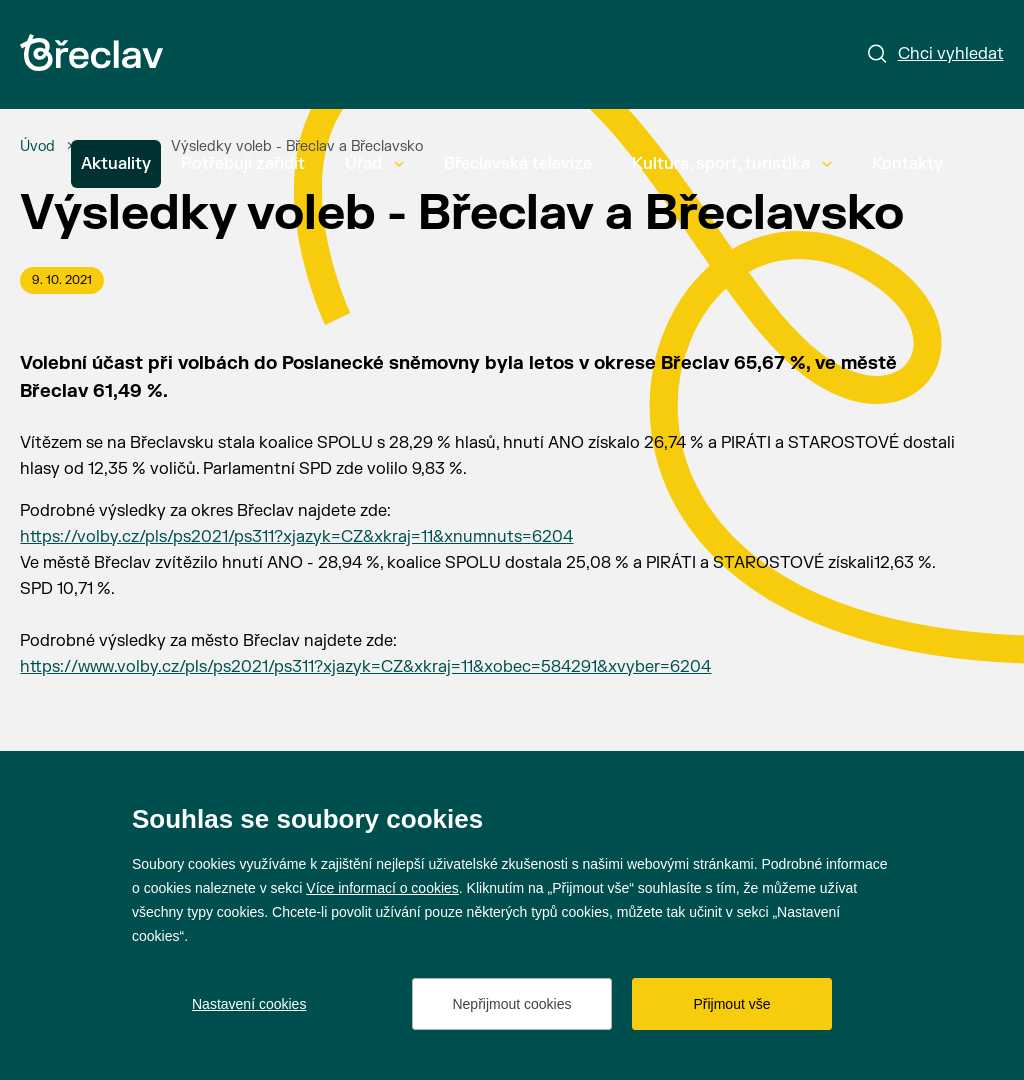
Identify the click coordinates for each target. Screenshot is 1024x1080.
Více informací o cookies (382, 888)
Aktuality (116, 164)
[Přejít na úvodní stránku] (91, 52)
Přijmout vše (731, 1004)
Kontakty (907, 164)
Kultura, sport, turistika (732, 164)
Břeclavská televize (518, 164)
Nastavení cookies (249, 1004)
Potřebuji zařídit (243, 164)
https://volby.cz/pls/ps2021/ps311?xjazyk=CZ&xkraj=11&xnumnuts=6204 (296, 537)
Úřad (374, 164)
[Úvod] (37, 147)
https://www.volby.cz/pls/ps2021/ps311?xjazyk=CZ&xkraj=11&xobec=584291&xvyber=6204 (365, 667)
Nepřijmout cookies (511, 1004)
